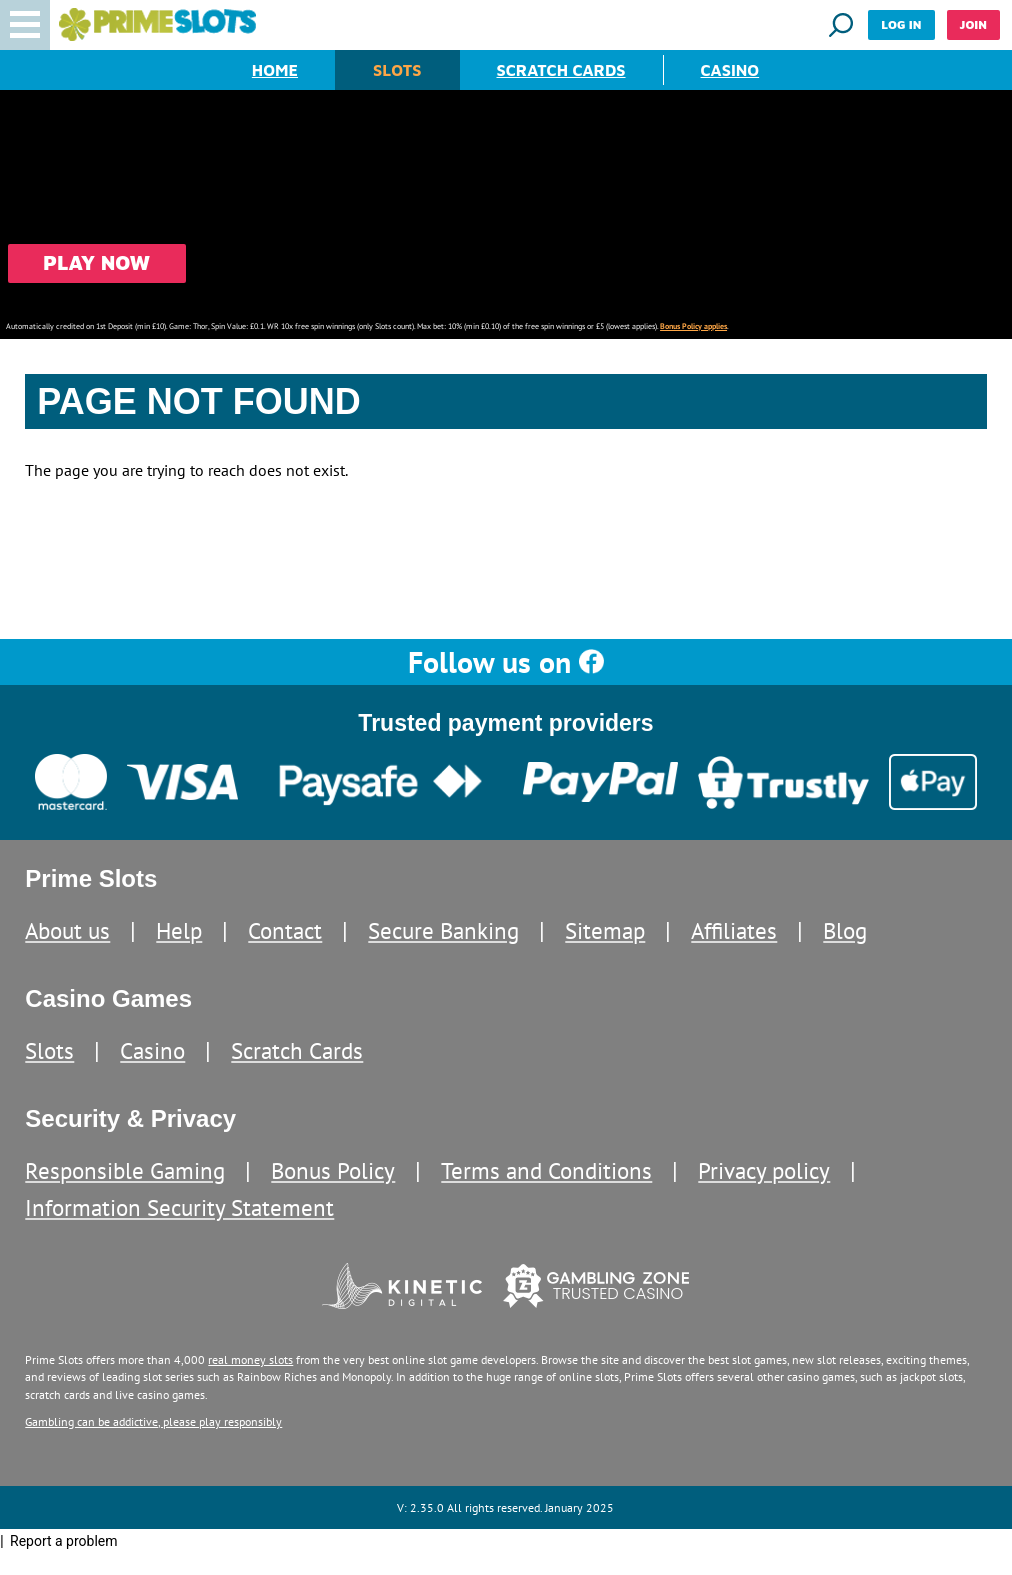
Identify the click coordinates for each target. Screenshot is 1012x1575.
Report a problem (64, 1541)
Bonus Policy (333, 1170)
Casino (730, 70)
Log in (901, 24)
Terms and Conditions (546, 1170)
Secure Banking (443, 930)
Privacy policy (764, 1170)
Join (973, 24)
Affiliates (734, 930)
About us (67, 930)
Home (275, 70)
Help (179, 930)
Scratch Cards (561, 70)
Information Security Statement (179, 1207)
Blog (845, 930)
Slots (397, 70)
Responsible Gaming (125, 1170)
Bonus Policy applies (693, 326)
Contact (285, 930)
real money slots (250, 1359)
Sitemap (605, 930)
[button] (25, 25)
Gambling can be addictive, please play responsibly (153, 1421)
